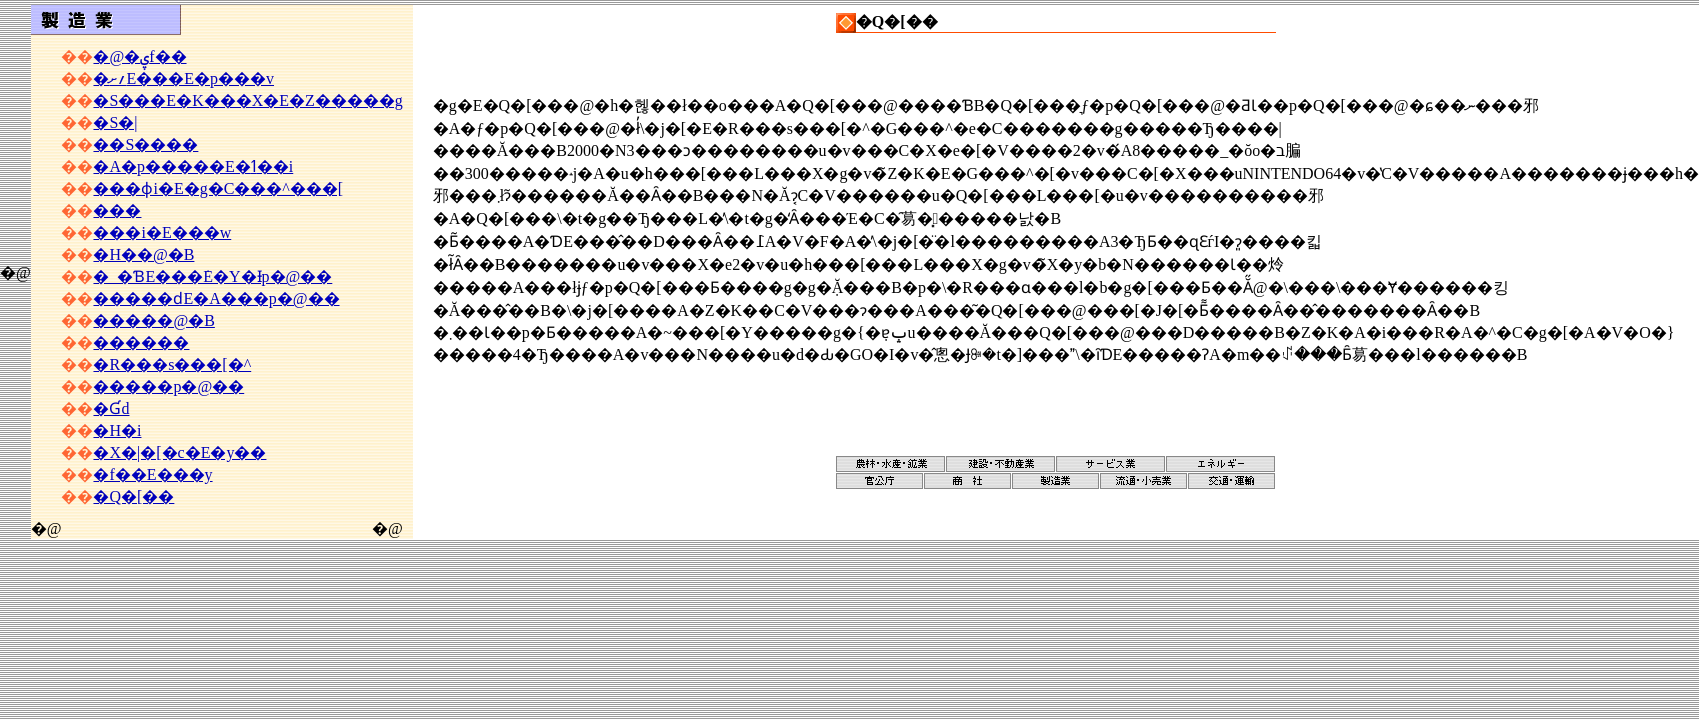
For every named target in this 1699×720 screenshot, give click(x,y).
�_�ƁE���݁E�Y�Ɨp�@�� (212, 276)
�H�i (117, 430)
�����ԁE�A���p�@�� (216, 298)
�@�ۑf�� (139, 56)
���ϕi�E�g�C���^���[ (218, 188)
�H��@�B (143, 254)
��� (117, 210)
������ (141, 342)
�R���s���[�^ (172, 364)
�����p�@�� (168, 386)
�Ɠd (111, 408)
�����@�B (153, 320)
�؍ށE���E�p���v (183, 78)
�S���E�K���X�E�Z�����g (247, 100)
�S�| (115, 122)
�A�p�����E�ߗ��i (193, 166)
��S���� (145, 144)
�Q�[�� (133, 496)
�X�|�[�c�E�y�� (179, 452)
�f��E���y (152, 474)
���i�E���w (162, 232)
